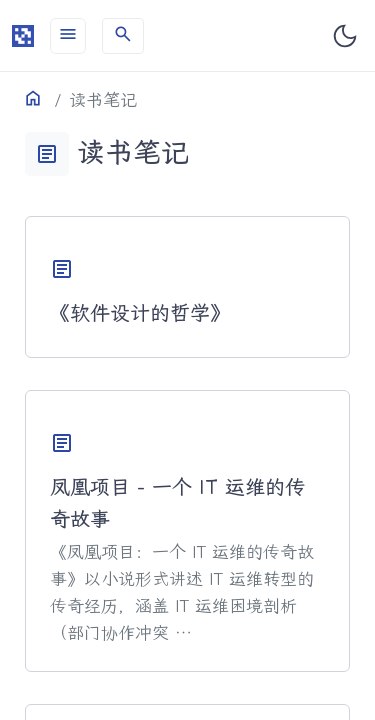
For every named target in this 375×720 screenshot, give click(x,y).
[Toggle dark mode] (345, 36)
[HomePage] (23, 36)
